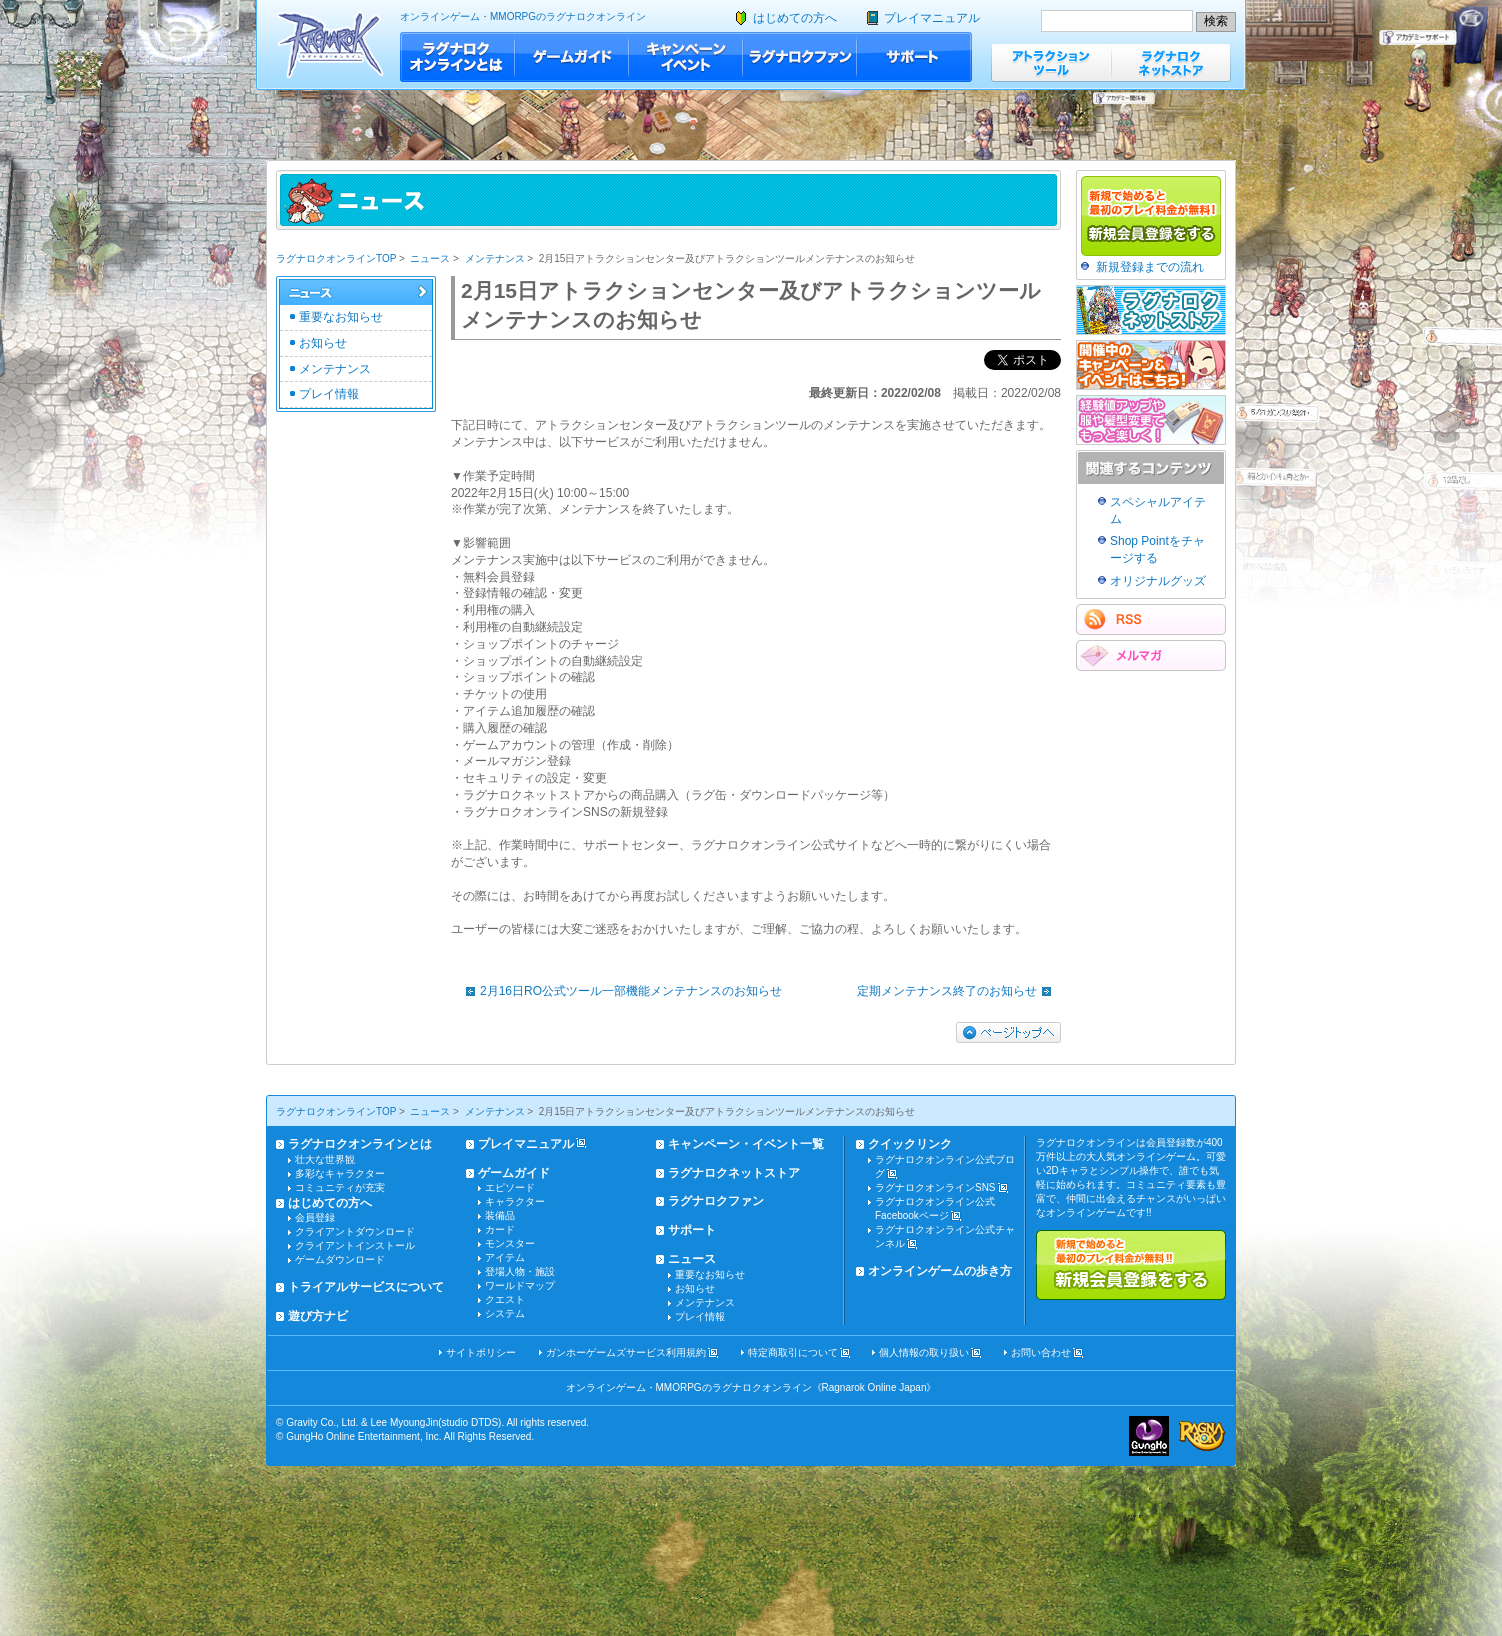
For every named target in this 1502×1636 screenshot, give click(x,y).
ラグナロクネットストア (1171, 62)
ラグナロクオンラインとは (457, 57)
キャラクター (515, 1201)
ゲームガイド (572, 57)
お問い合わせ (1041, 1352)
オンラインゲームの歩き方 (940, 1271)
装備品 (500, 1215)
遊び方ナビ (318, 1316)
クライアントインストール (355, 1245)
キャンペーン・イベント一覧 (746, 1144)
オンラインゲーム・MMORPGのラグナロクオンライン (523, 16)
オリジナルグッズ (1158, 581)
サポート (914, 57)
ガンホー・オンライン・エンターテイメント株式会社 (1149, 1436)
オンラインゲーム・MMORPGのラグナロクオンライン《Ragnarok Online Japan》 (751, 1387)
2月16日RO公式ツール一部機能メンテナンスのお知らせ (619, 991)
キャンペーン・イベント (686, 57)
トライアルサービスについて (366, 1287)
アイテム (505, 1257)
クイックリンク (910, 1144)
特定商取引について (793, 1352)
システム (505, 1313)
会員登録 (315, 1217)
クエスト (505, 1299)
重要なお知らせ (341, 317)
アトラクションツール (1051, 62)
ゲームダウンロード (340, 1259)
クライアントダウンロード (355, 1231)
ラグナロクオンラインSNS (935, 1187)
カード (500, 1229)
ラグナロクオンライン (330, 44)
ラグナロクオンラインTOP (336, 258)
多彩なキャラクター (340, 1173)
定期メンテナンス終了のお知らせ (959, 991)
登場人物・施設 (520, 1271)
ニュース (430, 258)
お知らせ (323, 343)
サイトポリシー (481, 1352)
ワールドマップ (520, 1285)
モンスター (510, 1243)
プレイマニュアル (932, 18)
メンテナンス (495, 258)
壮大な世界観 (325, 1159)
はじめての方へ (795, 18)
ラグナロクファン (800, 57)
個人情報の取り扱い (924, 1352)
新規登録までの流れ (1150, 267)
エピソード (510, 1187)
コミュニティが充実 (340, 1187)
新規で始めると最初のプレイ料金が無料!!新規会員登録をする (1131, 1265)
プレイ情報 (329, 394)
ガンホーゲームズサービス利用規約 (626, 1352)
